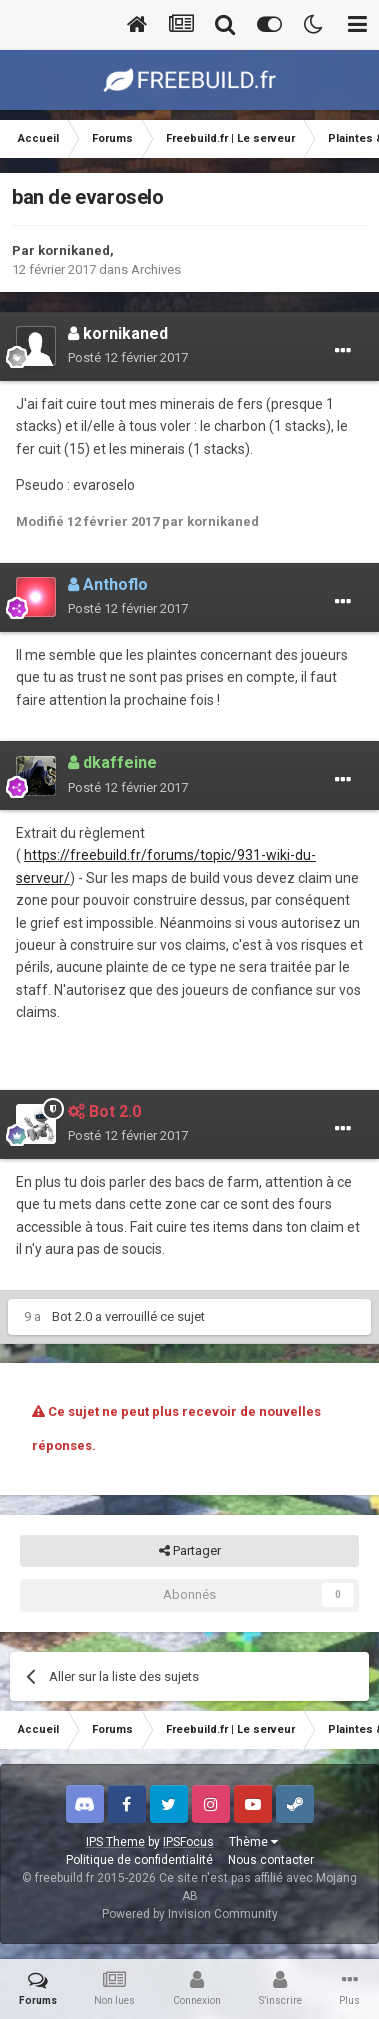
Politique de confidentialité (139, 1860)
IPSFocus (188, 1842)
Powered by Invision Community (190, 1914)
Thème (253, 1842)
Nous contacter (271, 1860)
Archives (156, 269)
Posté (128, 357)
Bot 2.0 (72, 1316)
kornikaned (74, 250)
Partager (190, 1551)
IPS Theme (115, 1842)
